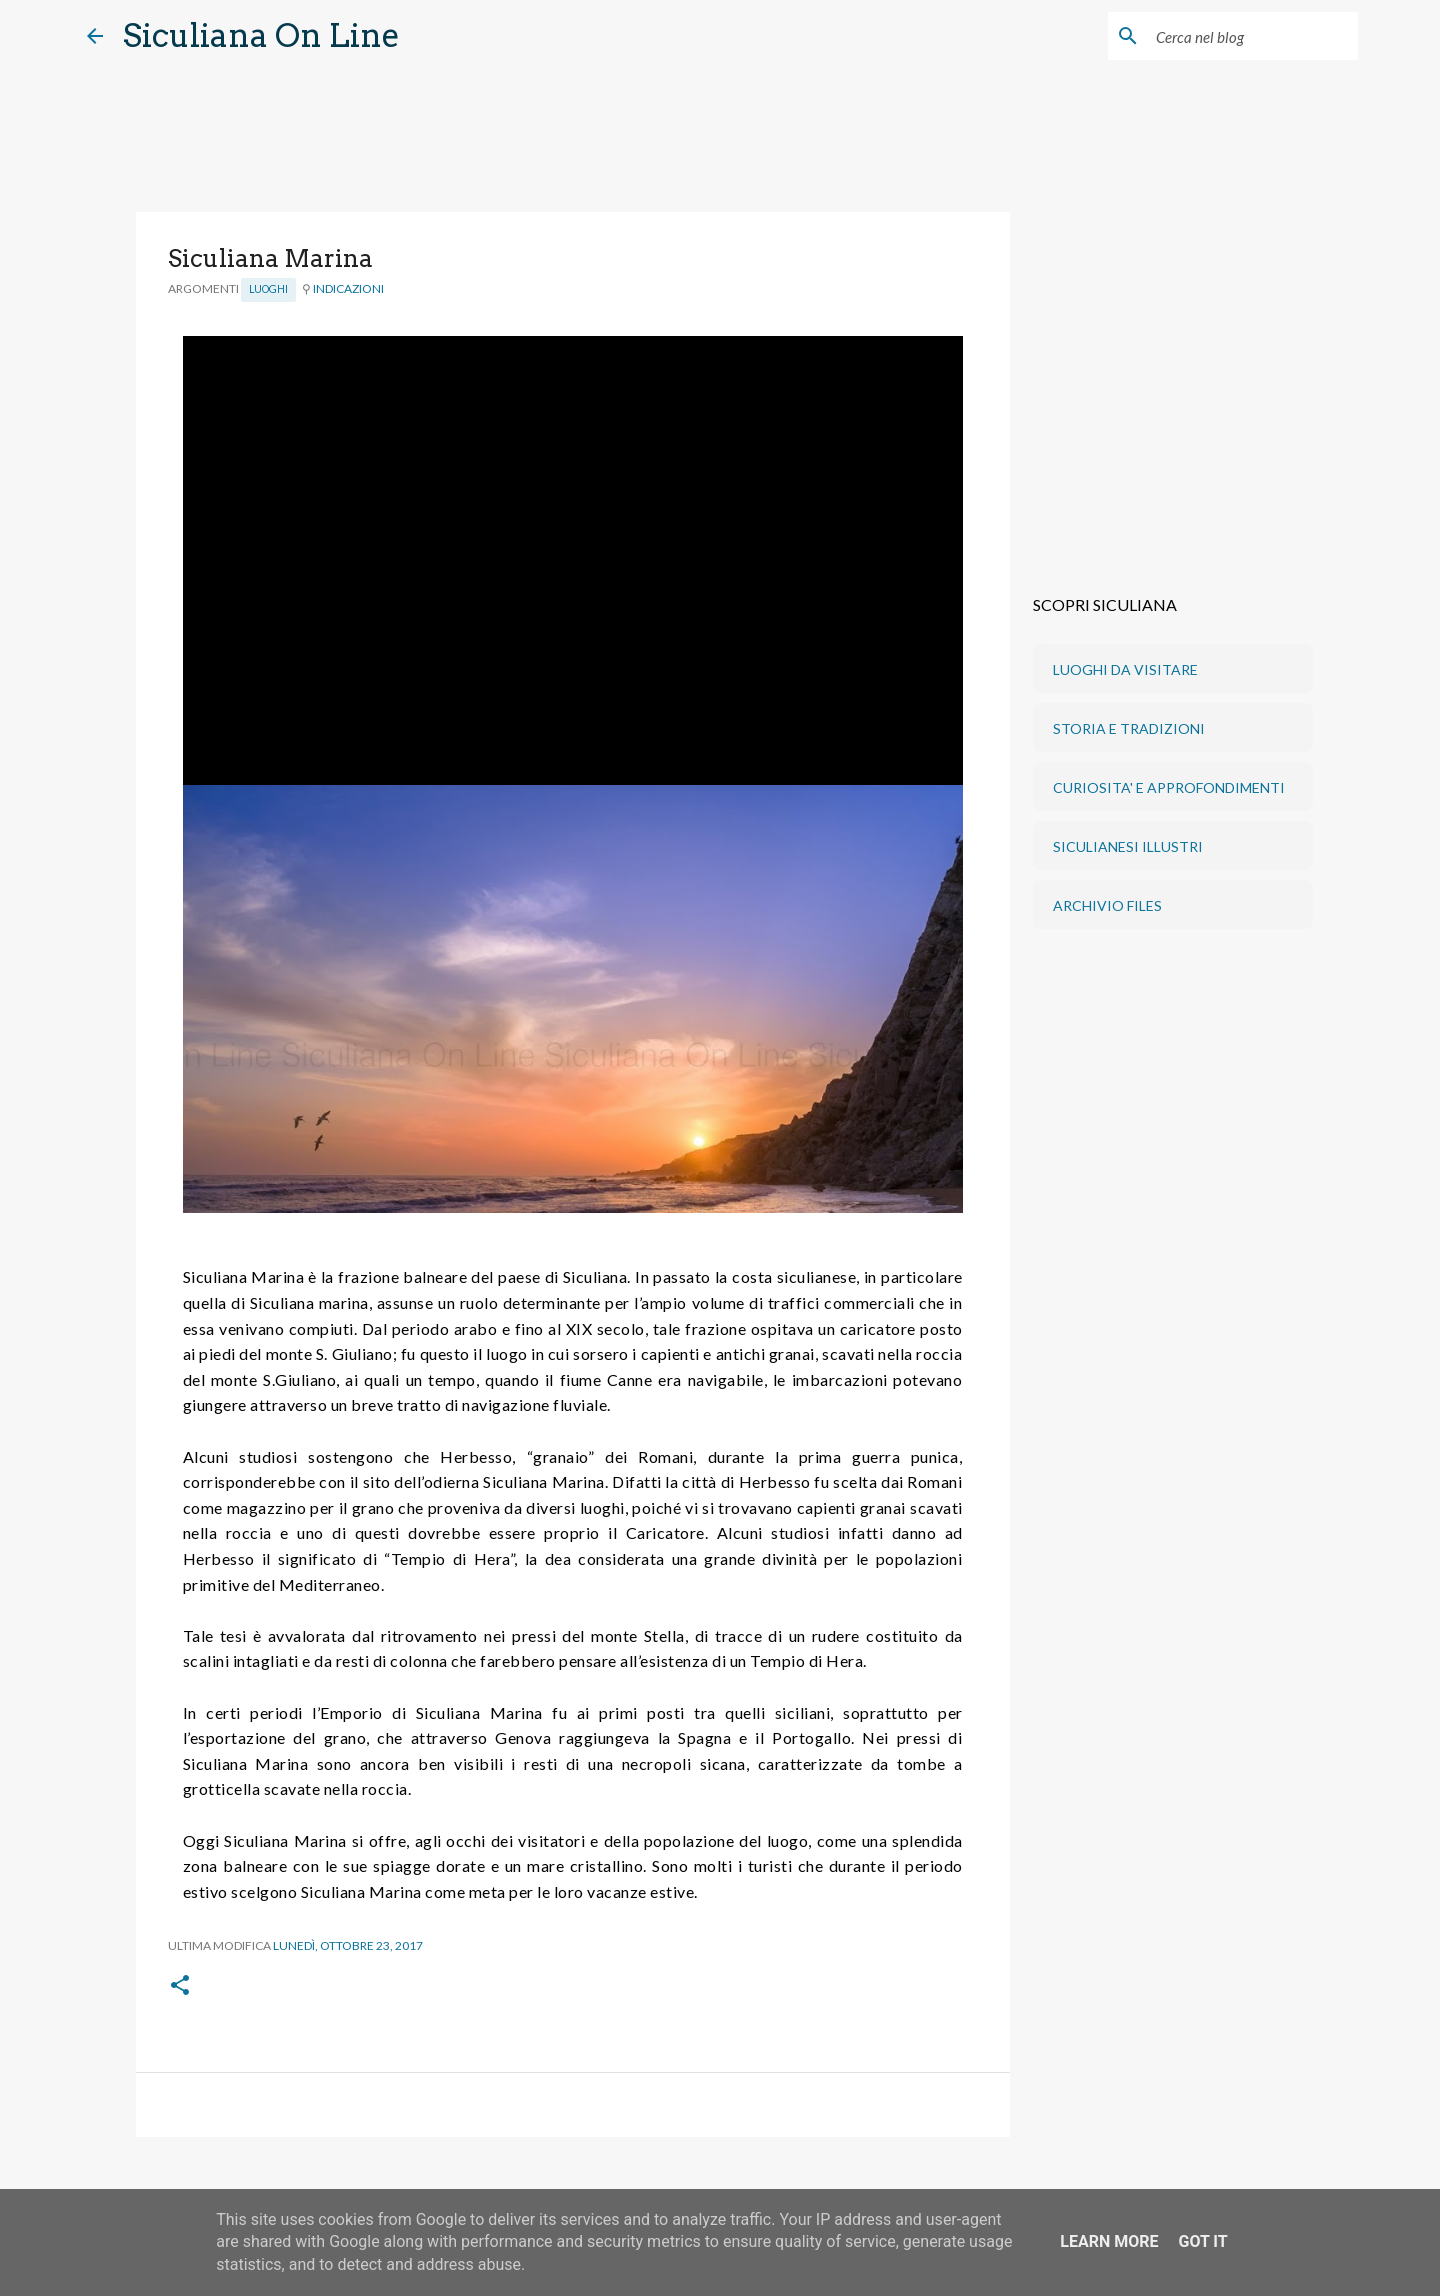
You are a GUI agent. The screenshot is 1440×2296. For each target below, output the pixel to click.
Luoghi (268, 289)
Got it (1202, 2241)
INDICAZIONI (348, 288)
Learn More (1109, 2241)
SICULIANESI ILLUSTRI (1128, 846)
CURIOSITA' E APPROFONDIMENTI (1169, 787)
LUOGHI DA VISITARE (1125, 669)
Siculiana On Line (261, 35)
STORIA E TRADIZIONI (1129, 728)
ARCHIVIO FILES (1107, 905)
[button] (180, 1986)
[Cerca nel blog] (1253, 36)
